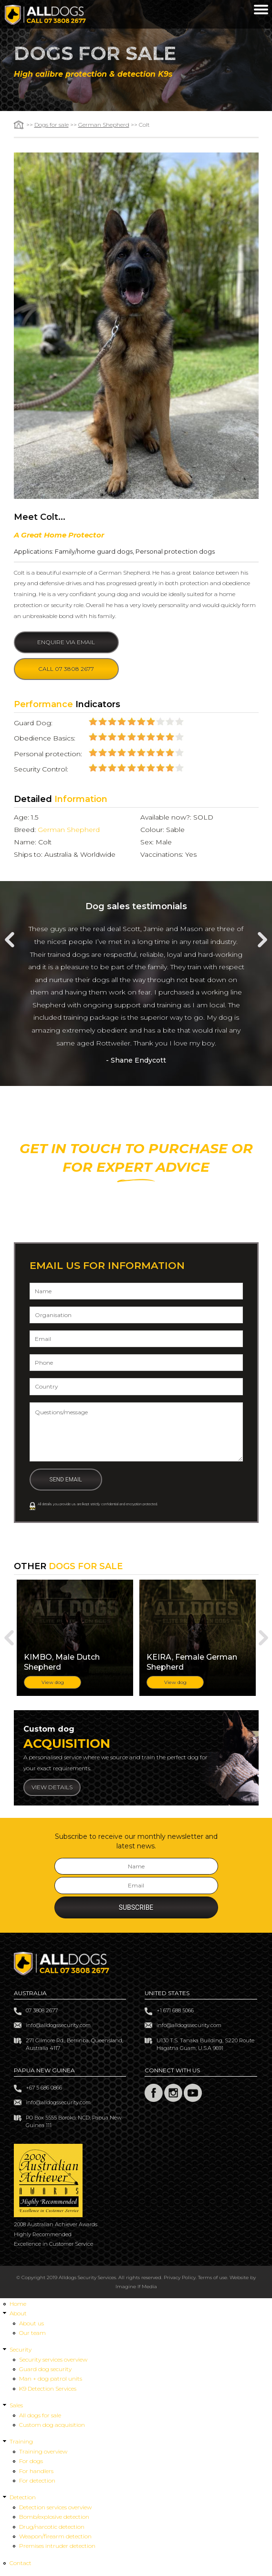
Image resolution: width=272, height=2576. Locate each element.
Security (20, 2351)
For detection (37, 2481)
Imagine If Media (136, 2288)
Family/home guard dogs (94, 551)
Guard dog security (45, 2370)
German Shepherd (103, 124)
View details (52, 1788)
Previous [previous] (9, 939)
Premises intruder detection (57, 2547)
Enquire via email (66, 642)
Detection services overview (55, 2508)
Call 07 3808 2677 (66, 668)
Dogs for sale (51, 124)
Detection (23, 2499)
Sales (16, 2407)
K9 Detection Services (47, 2389)
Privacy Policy (180, 2279)
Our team (32, 2334)
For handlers (36, 2472)
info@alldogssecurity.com (58, 2027)
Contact (20, 2564)
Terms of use (212, 2279)
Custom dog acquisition (52, 2426)
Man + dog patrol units (50, 2380)
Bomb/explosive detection (54, 2518)
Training (21, 2443)
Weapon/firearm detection (55, 2537)
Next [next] (262, 939)
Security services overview (53, 2360)
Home (18, 2305)
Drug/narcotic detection (51, 2528)
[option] (136, 995)
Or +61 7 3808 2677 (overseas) (136, 1222)
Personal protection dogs (175, 551)
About (18, 2315)
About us (31, 2324)
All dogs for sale (40, 2416)
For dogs (31, 2462)
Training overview (43, 2452)
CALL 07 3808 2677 (136, 1199)
